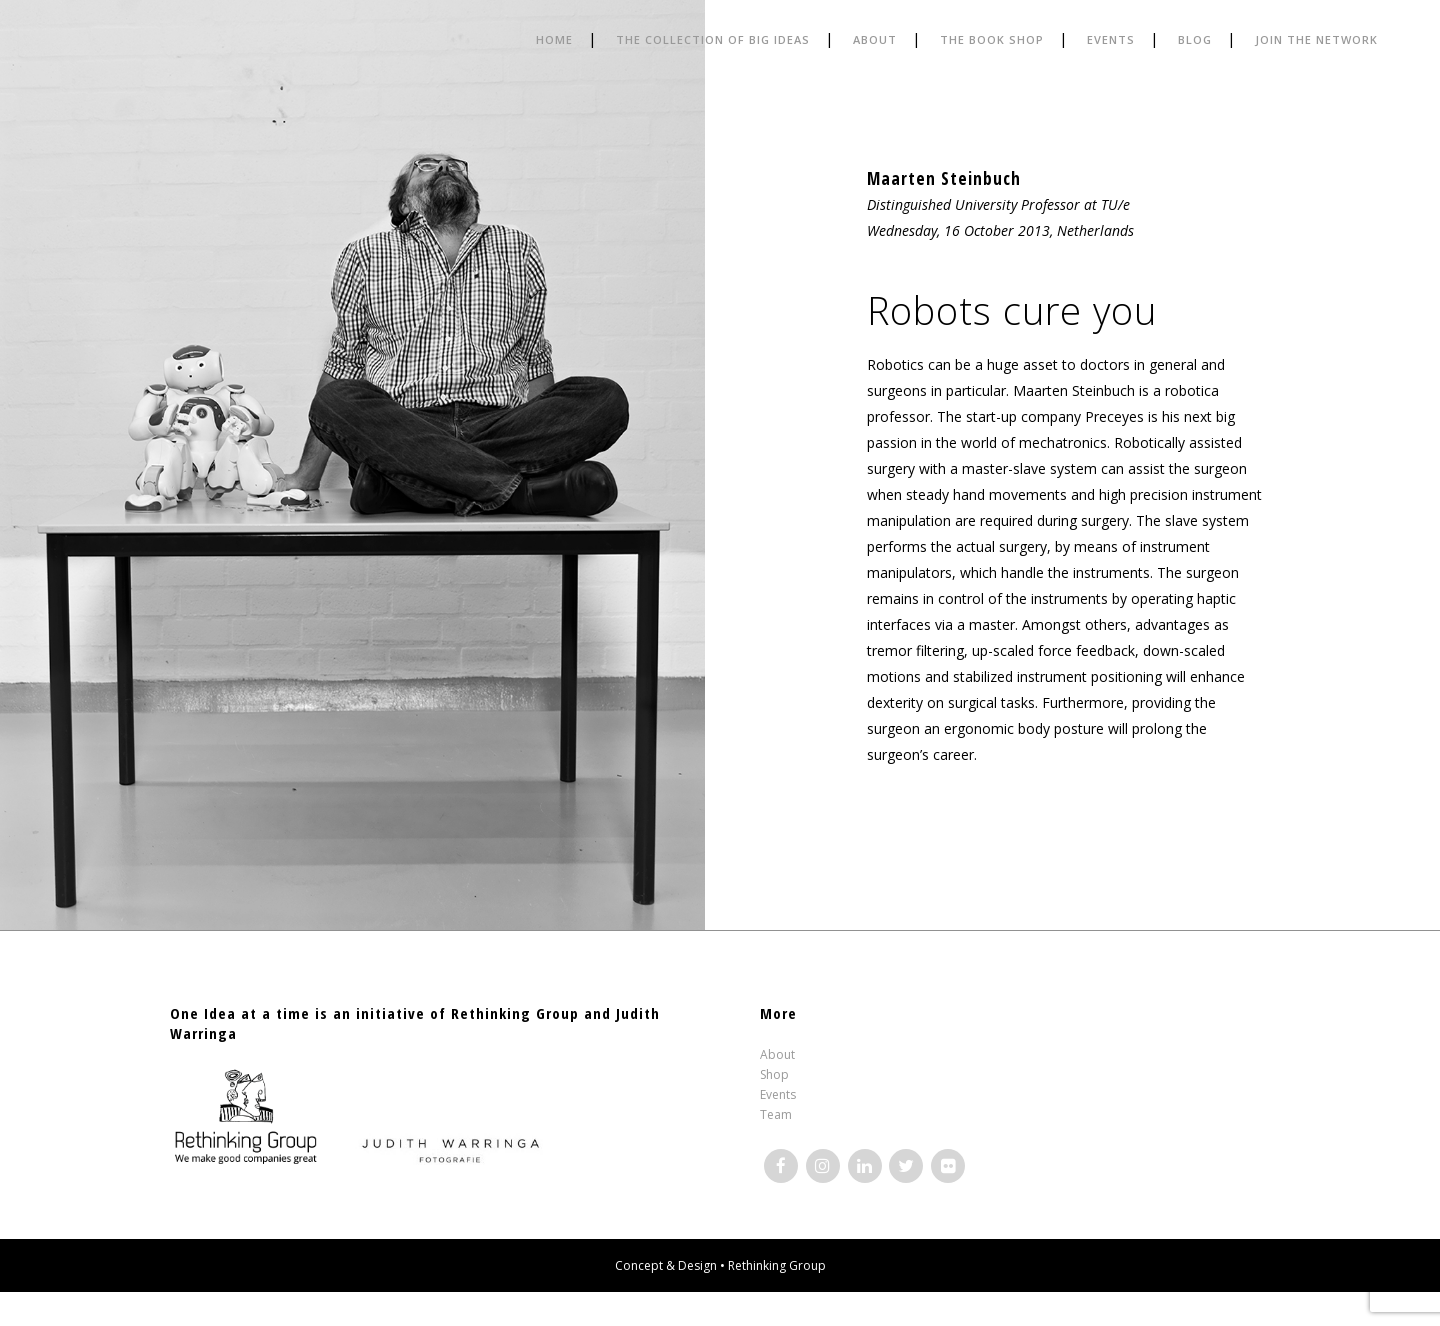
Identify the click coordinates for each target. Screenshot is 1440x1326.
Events (778, 1094)
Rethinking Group (777, 1265)
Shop (774, 1074)
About (777, 1054)
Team (776, 1114)
